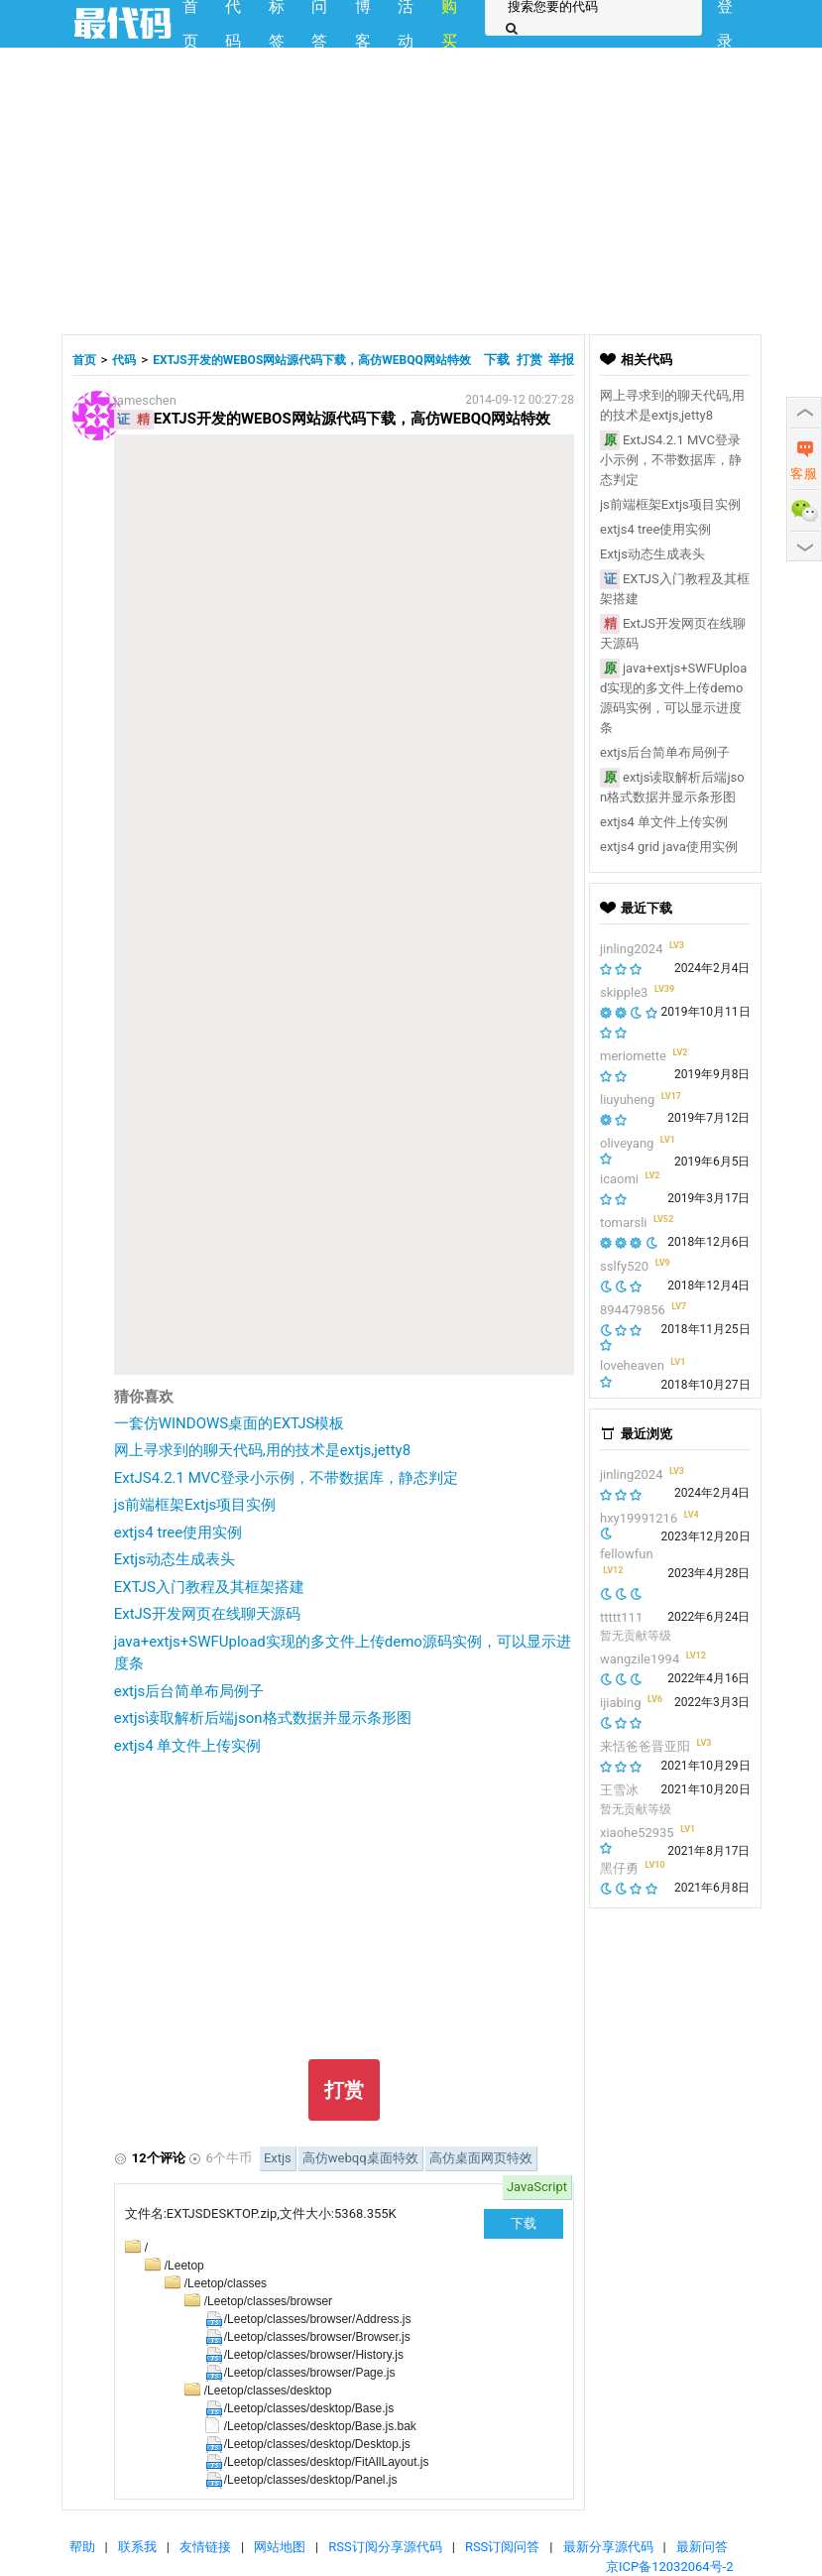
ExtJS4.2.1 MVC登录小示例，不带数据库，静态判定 (286, 1478)
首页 (84, 360)
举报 (561, 359)
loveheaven (632, 1365)
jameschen (145, 400)
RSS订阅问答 (502, 2546)
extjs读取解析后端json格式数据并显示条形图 (262, 1718)
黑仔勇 (619, 1868)
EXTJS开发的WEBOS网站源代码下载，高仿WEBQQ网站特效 (312, 360)
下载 (498, 359)
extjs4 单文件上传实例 (188, 1746)
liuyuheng (627, 1099)
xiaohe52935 (637, 1832)
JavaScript (537, 2186)
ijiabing (620, 1702)
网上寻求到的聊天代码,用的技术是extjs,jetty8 (262, 1450)
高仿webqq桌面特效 (360, 2157)
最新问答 (702, 2546)
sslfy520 (624, 1266)
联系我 (137, 2546)
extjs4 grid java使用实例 (669, 846)
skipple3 (623, 992)
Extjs (278, 2157)
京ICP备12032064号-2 (670, 2566)
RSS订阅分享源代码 (384, 2546)
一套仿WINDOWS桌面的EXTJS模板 (229, 1423)
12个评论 (158, 2157)
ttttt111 (621, 1617)
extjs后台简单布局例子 (189, 1691)
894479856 (632, 1309)
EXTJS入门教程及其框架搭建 (209, 1587)
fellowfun (626, 1553)
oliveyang (626, 1143)
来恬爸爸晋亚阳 (645, 1746)
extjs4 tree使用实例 (178, 1532)
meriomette (633, 1055)
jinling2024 (631, 948)
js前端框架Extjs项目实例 (195, 1505)
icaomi (619, 1178)
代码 (124, 360)
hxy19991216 (638, 1518)
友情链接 (205, 2546)
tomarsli (623, 1222)
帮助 (82, 2546)
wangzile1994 (639, 1659)
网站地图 (279, 2546)
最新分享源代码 (608, 2546)
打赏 (529, 359)
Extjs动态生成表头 (174, 1559)
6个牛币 (229, 2157)
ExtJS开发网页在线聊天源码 (207, 1614)
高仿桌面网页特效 (480, 2157)
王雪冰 (619, 1789)
